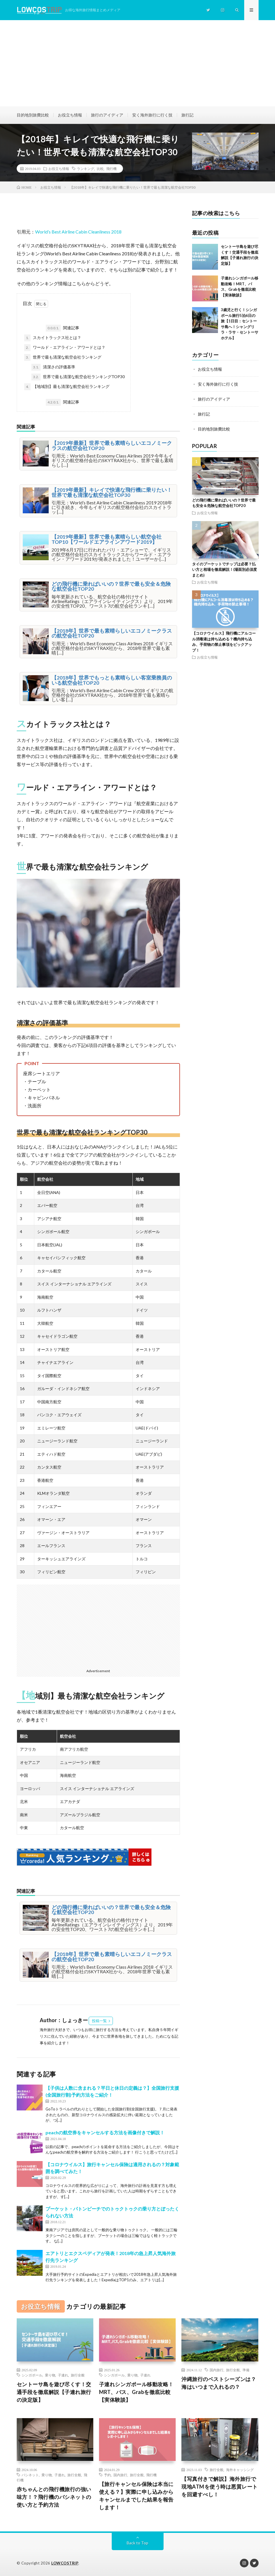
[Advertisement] (137, 63)
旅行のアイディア (107, 114)
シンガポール (32, 2375)
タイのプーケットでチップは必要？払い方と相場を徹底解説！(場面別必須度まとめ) (224, 569)
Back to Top (137, 2542)
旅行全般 (78, 2375)
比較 (100, 168)
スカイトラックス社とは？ (52, 337)
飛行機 (111, 168)
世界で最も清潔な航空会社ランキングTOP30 (78, 377)
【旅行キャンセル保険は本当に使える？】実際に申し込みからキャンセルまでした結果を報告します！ (136, 2495)
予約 (107, 2475)
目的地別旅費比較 (33, 114)
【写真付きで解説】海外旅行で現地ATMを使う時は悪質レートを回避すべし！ (219, 2486)
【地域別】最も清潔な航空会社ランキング (66, 386)
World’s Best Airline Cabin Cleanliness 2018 (78, 231)
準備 (245, 2370)
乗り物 (50, 2375)
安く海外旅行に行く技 (152, 114)
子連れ (63, 2375)
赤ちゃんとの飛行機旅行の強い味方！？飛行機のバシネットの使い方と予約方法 (54, 2497)
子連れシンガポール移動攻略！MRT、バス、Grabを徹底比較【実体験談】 (136, 2392)
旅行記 (187, 114)
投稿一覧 (99, 2020)
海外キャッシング (240, 2469)
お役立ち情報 (70, 114)
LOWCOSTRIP (64, 2563)
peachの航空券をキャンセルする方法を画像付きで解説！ (104, 2132)
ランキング (85, 168)
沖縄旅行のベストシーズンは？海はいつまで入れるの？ (218, 2383)
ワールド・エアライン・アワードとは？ (64, 347)
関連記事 (62, 328)
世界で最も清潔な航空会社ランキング (62, 357)
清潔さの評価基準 (53, 367)
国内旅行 (216, 2370)
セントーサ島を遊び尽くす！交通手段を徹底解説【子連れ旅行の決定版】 (54, 2392)
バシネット (30, 2475)
